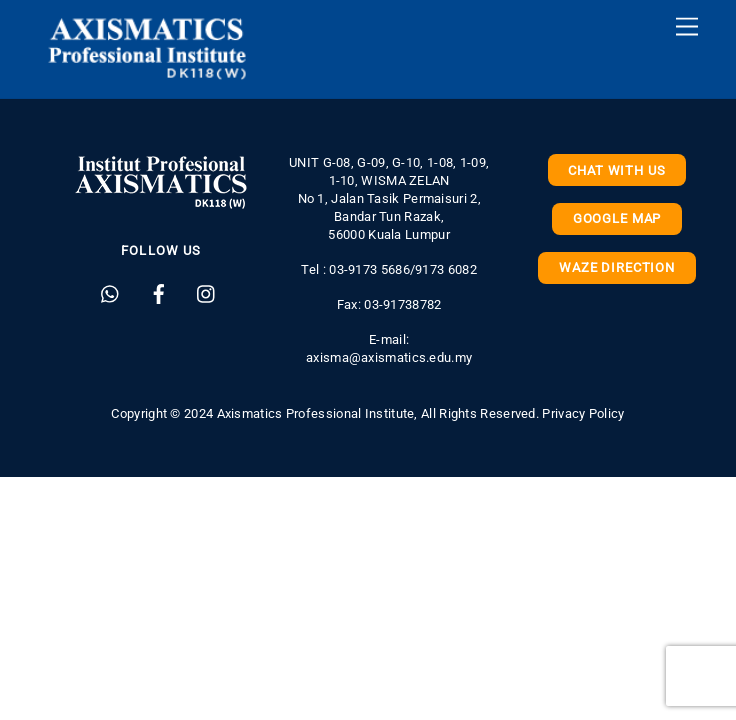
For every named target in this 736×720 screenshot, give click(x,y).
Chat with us (616, 170)
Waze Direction (617, 267)
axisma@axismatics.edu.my (389, 357)
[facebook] (159, 292)
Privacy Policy (583, 413)
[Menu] (687, 27)
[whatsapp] (111, 292)
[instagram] (207, 292)
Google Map (617, 218)
